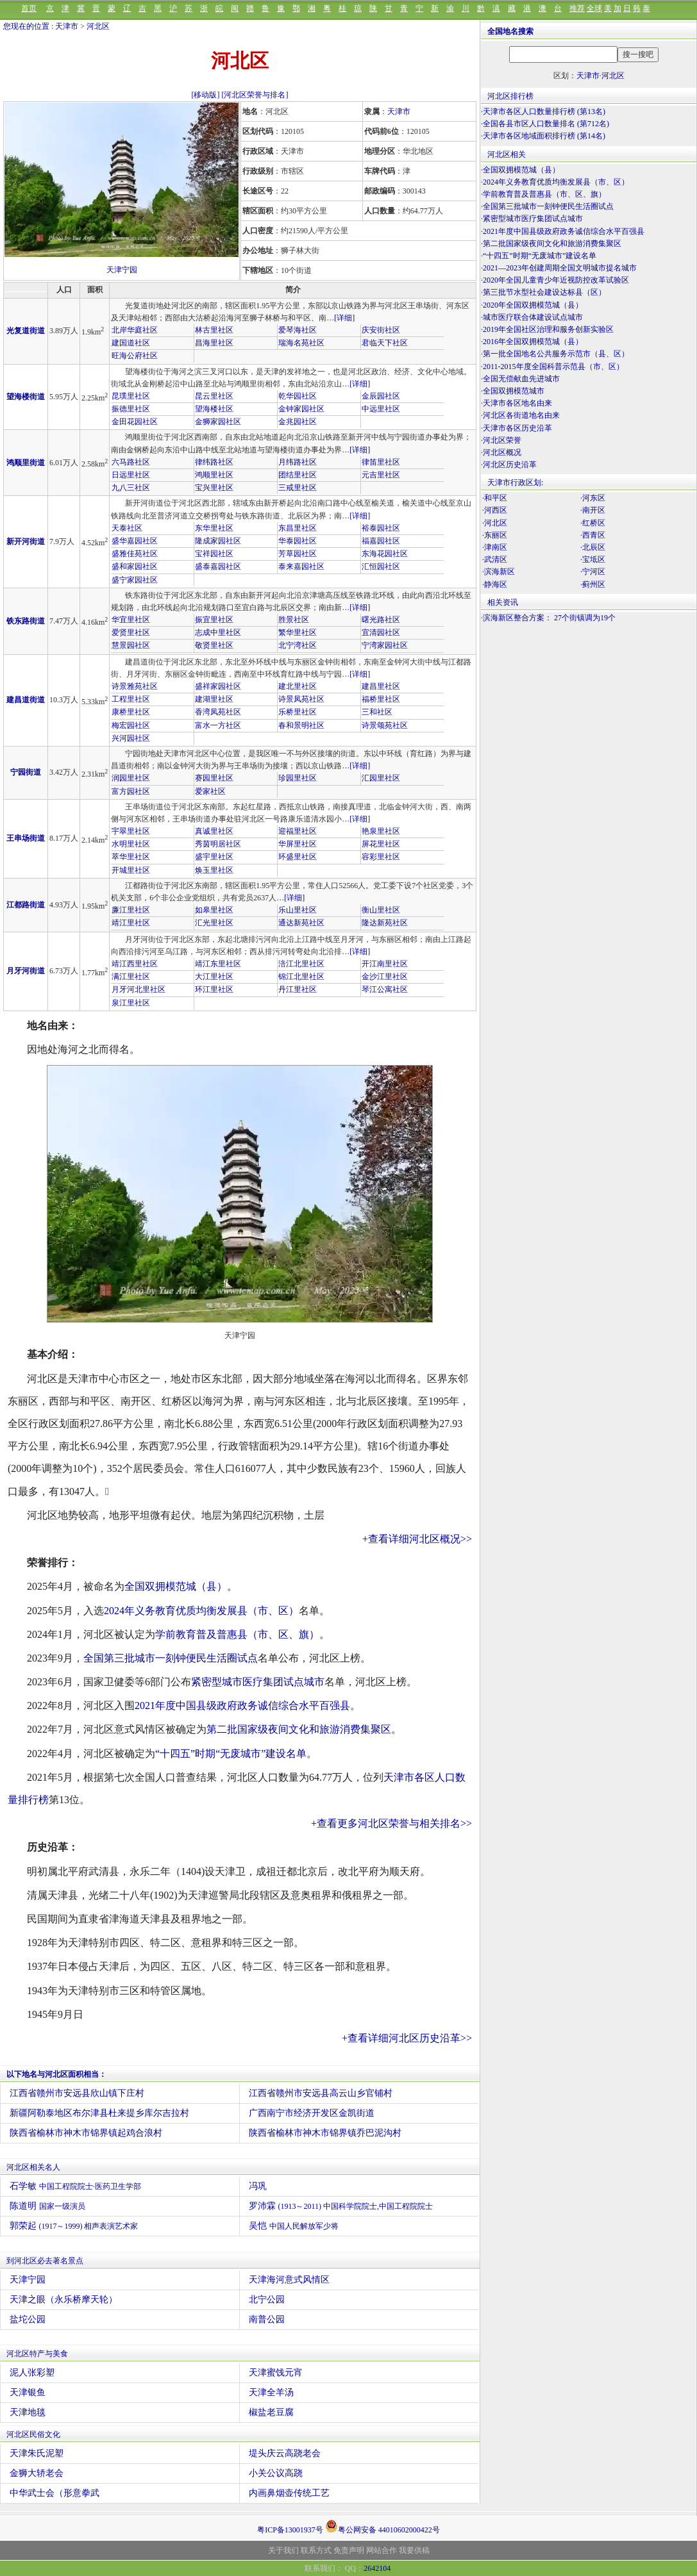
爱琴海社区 (297, 330)
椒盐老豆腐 (271, 2412)
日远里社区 (131, 474)
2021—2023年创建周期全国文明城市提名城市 (560, 267)
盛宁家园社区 (135, 579)
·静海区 (494, 584)
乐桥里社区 (297, 711)
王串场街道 (25, 838)
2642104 (377, 2568)
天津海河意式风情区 (289, 2279)
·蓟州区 (592, 584)
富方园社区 (131, 791)
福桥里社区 (381, 699)
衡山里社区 (381, 909)
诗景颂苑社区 (385, 725)
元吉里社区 (381, 474)
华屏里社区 (297, 843)
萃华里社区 (131, 856)
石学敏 (75, 2186)
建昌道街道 (25, 699)
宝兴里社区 (214, 487)
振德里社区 (131, 408)
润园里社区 (131, 777)
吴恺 (294, 2226)
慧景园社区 (131, 645)
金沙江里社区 (385, 976)
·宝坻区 (592, 559)
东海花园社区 (385, 553)
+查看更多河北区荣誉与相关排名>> (391, 1823)
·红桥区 (592, 522)
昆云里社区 (214, 396)
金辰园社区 (381, 396)
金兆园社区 (297, 421)
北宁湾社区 (297, 645)
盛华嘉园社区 (135, 540)
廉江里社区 (131, 909)
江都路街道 (25, 904)
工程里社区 (131, 699)
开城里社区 (131, 870)
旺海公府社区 (135, 355)
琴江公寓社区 (385, 989)
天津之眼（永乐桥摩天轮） (63, 2299)
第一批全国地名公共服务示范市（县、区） (556, 353)
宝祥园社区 (214, 553)
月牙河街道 (25, 970)
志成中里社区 (218, 632)
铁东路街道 (25, 620)
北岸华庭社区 (135, 330)
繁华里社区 (297, 632)
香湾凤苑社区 (218, 711)
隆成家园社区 (218, 540)
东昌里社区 (297, 528)
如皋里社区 (214, 909)
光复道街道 (25, 330)
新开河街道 (25, 541)
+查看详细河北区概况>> (417, 1538)
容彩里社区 (381, 856)
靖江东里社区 (218, 963)
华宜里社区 (131, 619)
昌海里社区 (214, 342)
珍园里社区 (297, 777)
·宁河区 (592, 571)
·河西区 (494, 510)
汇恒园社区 (381, 566)
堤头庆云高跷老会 (285, 2453)
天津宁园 (121, 269)
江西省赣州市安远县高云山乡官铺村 (320, 2093)
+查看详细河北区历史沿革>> (407, 2038)
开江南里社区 (385, 963)
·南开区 (592, 510)
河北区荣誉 (502, 440)
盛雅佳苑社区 (135, 553)
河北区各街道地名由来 (521, 415)
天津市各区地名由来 (517, 403)
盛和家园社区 (135, 566)
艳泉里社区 (381, 831)
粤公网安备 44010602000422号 (382, 2526)
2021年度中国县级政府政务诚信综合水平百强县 (242, 1705)
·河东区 (592, 497)
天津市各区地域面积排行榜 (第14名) (544, 135)
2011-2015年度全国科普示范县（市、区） (553, 366)
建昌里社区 (381, 686)
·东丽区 (494, 535)
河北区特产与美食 (37, 2353)
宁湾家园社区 (385, 645)
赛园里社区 (214, 777)
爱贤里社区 (131, 632)
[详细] (344, 317)
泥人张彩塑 (32, 2372)
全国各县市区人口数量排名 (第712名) (546, 123)
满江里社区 (131, 976)
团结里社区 (297, 474)
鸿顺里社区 (214, 474)
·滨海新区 (498, 571)
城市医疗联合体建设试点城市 (533, 317)
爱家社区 (210, 791)
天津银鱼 (28, 2392)
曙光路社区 (381, 619)
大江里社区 (214, 976)
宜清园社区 (381, 632)
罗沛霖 (341, 2206)
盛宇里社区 (214, 856)
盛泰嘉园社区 (218, 566)
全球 (594, 8)
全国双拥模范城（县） (175, 1586)
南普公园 (267, 2319)
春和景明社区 (301, 725)
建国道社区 (131, 342)
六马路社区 (131, 462)
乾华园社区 (297, 396)
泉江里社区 (131, 1002)
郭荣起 (74, 2226)
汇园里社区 (381, 777)
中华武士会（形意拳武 (54, 2493)
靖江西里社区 (135, 963)
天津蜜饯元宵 (276, 2372)
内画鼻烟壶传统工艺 (289, 2493)
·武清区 (494, 559)
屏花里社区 (381, 843)
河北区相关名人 (33, 2167)
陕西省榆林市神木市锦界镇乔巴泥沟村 (325, 2133)
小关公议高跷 (276, 2473)
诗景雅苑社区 (135, 686)
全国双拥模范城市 (513, 390)
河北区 (98, 26)
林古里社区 (214, 330)
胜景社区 (293, 619)
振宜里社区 (214, 619)
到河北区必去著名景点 (44, 2260)
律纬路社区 (214, 462)
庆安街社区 (381, 330)
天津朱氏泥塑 (36, 2453)
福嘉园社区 (381, 540)
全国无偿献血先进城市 (521, 378)
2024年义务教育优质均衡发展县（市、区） (201, 1610)
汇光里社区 (214, 922)
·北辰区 (592, 547)
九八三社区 (131, 487)
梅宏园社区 (131, 725)
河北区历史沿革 (510, 464)
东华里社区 (214, 528)
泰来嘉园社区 (301, 566)
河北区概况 (502, 452)
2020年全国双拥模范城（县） (533, 305)
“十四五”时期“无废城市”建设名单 (231, 1753)
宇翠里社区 (131, 831)
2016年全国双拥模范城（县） (533, 341)
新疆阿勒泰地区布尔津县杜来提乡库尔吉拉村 (99, 2113)
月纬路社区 (297, 462)
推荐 (577, 8)
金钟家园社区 (301, 408)
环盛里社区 (297, 856)
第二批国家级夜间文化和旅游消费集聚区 (298, 1729)
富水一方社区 (218, 725)
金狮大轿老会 (36, 2473)
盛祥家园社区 (218, 686)
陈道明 (47, 2206)
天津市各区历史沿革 (517, 428)
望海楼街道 (25, 396)
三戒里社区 (297, 487)
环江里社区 (214, 989)
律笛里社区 (381, 462)
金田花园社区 (135, 421)
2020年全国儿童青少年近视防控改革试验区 (556, 280)
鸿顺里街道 (25, 462)
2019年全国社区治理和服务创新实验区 (548, 329)
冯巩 (258, 2186)
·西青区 (592, 535)
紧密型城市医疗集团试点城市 (257, 1681)
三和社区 (377, 711)
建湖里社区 (214, 699)
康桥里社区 (131, 711)
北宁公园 (267, 2299)
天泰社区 (127, 528)
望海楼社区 (214, 408)
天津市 (66, 26)
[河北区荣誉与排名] (255, 94)
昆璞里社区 (131, 396)
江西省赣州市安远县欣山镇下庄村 (77, 2093)
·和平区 (494, 497)
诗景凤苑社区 (301, 699)
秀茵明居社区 (218, 843)
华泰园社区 (297, 540)
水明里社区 (131, 843)
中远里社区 (381, 408)
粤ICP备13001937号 (290, 2529)
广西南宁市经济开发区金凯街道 (311, 2113)
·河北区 (494, 522)
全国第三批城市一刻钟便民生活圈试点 (170, 1658)
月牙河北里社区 (138, 989)
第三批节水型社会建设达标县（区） (544, 292)
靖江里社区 (131, 922)
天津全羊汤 (271, 2392)
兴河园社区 (131, 738)
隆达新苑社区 (385, 922)
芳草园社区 (297, 553)
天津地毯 (28, 2412)
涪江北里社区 (301, 963)
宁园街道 (25, 772)
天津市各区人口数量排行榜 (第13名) (544, 111)
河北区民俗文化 (33, 2434)
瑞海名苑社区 (301, 342)
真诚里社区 (214, 831)
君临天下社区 (385, 342)
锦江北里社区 (301, 976)
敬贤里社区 (214, 645)
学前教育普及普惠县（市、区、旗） (237, 1634)
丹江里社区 (297, 989)
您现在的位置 (26, 26)
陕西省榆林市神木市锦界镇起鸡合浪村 (86, 2133)
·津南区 (494, 547)
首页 (29, 8)
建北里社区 (297, 686)
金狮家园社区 (218, 421)
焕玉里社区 (214, 870)
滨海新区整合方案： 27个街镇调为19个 (549, 617)
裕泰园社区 (381, 528)
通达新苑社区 (301, 922)
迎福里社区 (297, 831)
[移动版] (206, 94)
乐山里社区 (297, 909)
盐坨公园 (28, 2319)
